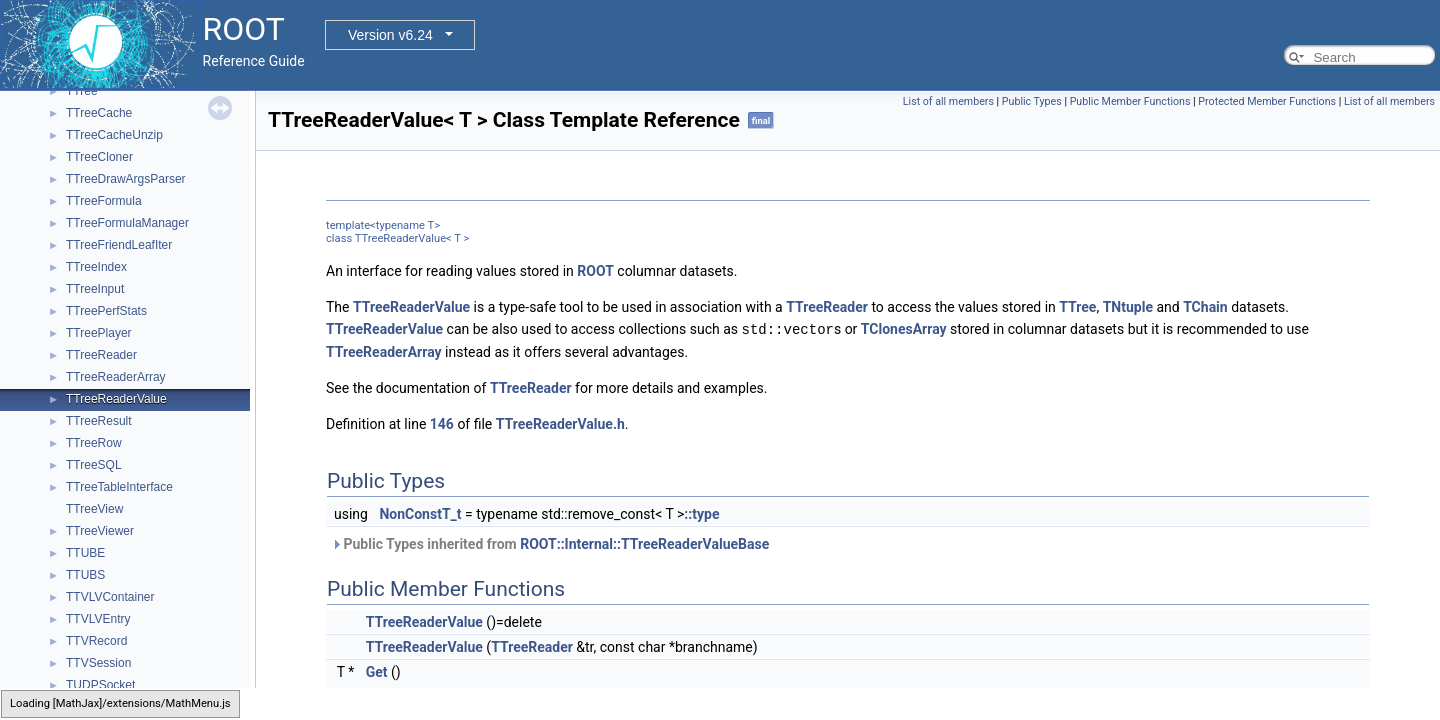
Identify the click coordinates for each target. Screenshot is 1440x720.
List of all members (948, 101)
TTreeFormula (104, 201)
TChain (1205, 307)
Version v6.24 (390, 35)
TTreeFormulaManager (127, 223)
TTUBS (85, 575)
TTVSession (98, 663)
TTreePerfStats (106, 311)
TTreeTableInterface (119, 487)
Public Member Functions (1130, 101)
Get (377, 671)
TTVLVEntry (98, 619)
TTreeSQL (94, 465)
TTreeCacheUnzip (114, 135)
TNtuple (1128, 307)
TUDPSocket (100, 685)
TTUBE (85, 553)
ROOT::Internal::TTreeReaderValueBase (644, 543)
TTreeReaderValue (116, 399)
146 (442, 423)
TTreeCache (99, 113)
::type (701, 513)
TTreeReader (101, 355)
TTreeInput (95, 289)
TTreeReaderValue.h (560, 423)
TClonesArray (904, 329)
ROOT (595, 271)
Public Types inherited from (550, 543)
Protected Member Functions (1267, 101)
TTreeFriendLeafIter (119, 245)
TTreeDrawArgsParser (126, 179)
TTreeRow (94, 443)
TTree (82, 91)
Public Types (1032, 101)
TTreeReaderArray (116, 377)
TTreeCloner (99, 157)
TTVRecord (96, 641)
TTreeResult (99, 421)
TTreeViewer (100, 531)
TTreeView (94, 509)
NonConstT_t (420, 513)
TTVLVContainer (110, 597)
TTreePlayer (99, 333)
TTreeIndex (96, 267)
